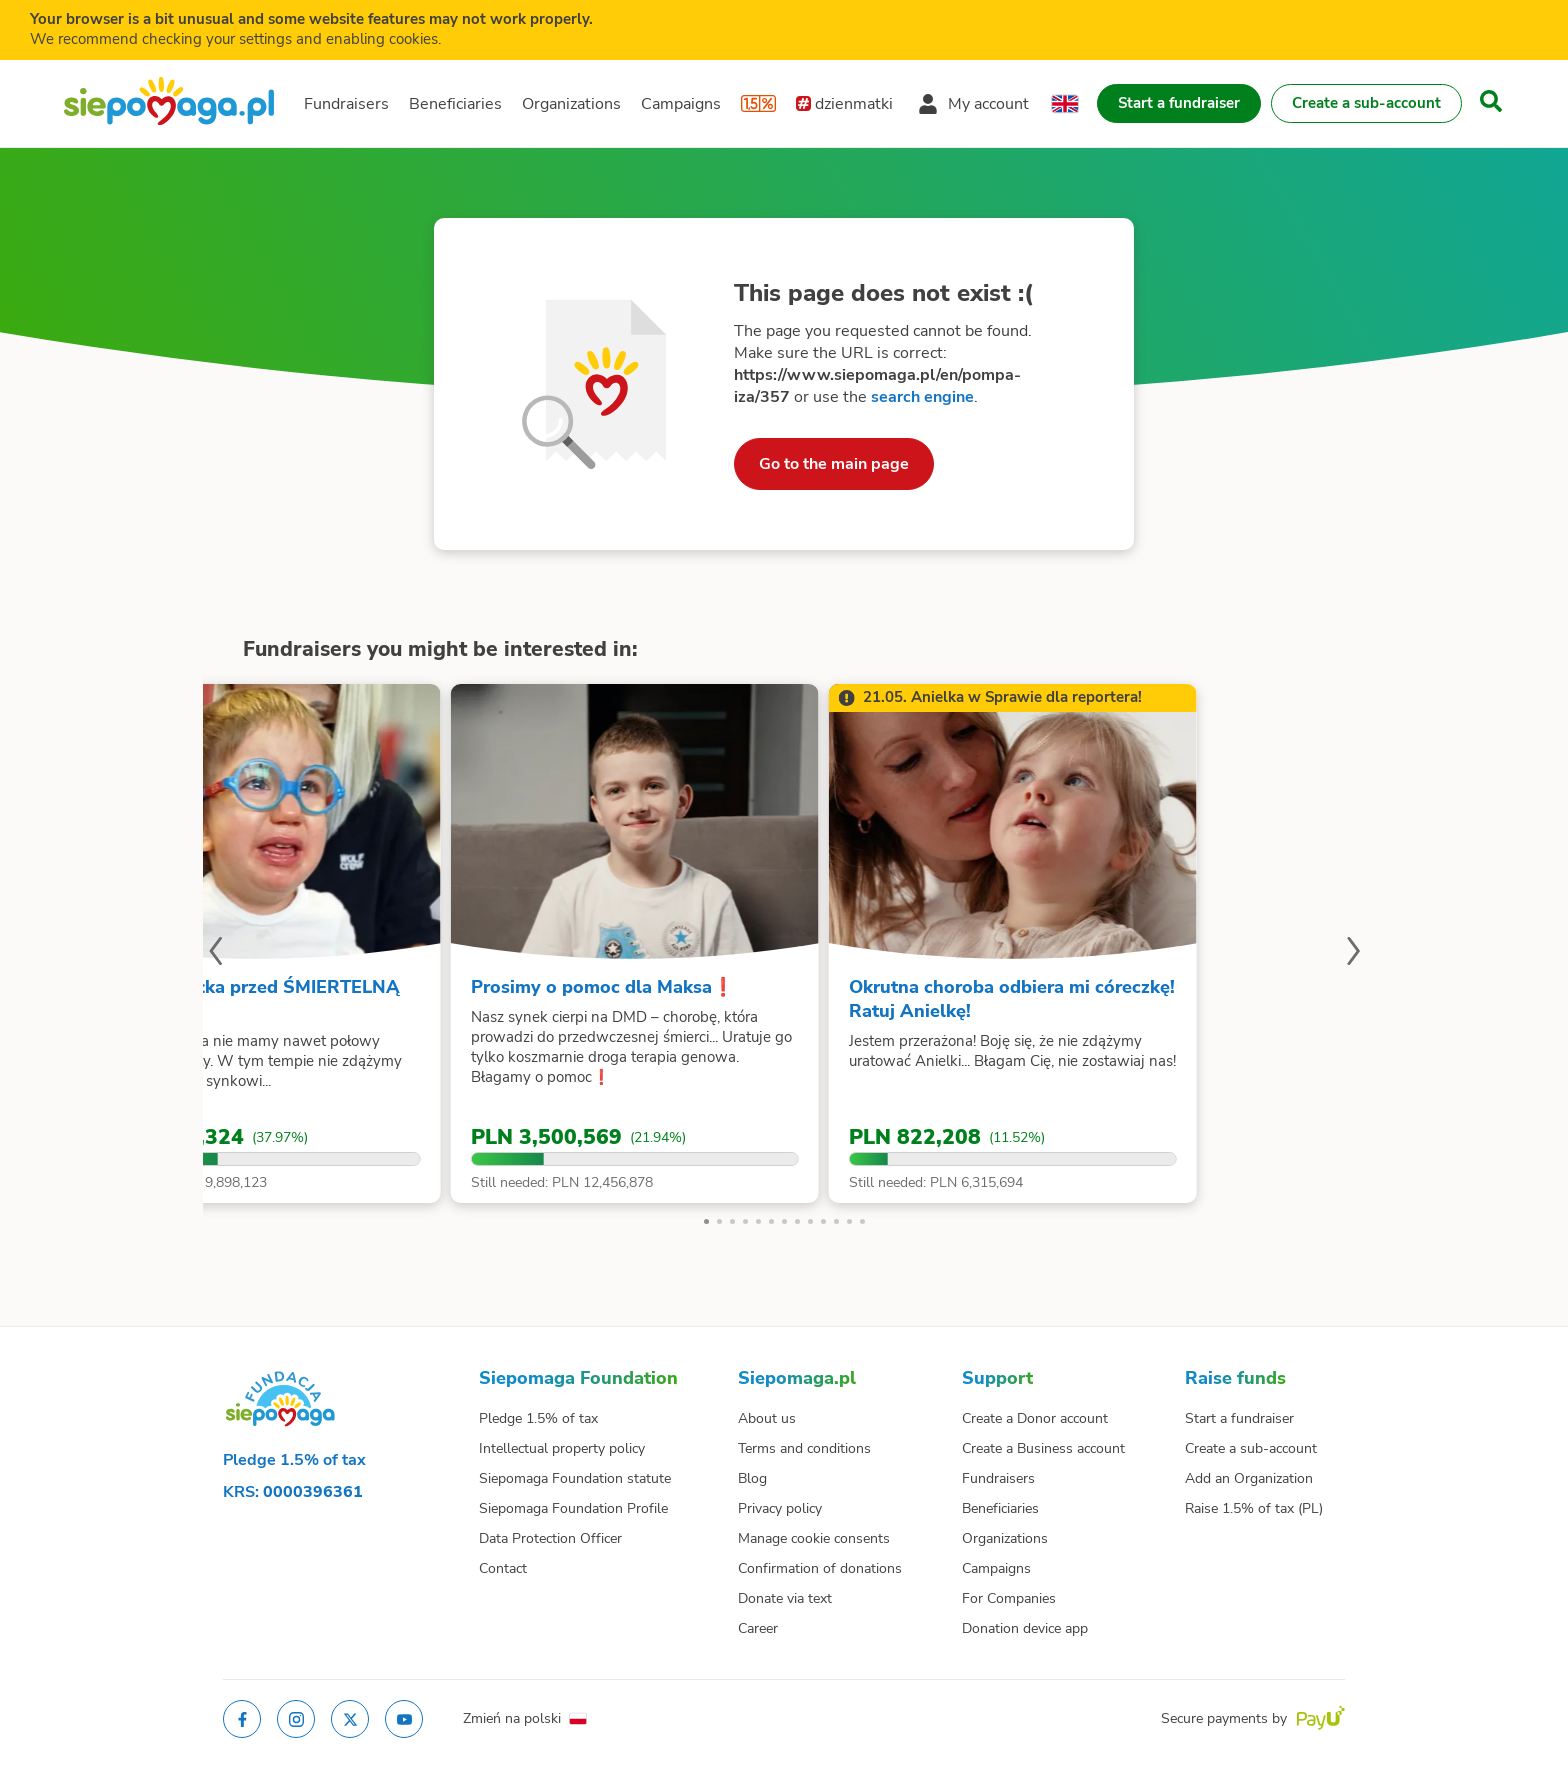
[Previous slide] (215, 954)
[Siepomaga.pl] (169, 103)
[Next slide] (1353, 954)
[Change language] (1065, 104)
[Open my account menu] (973, 104)
